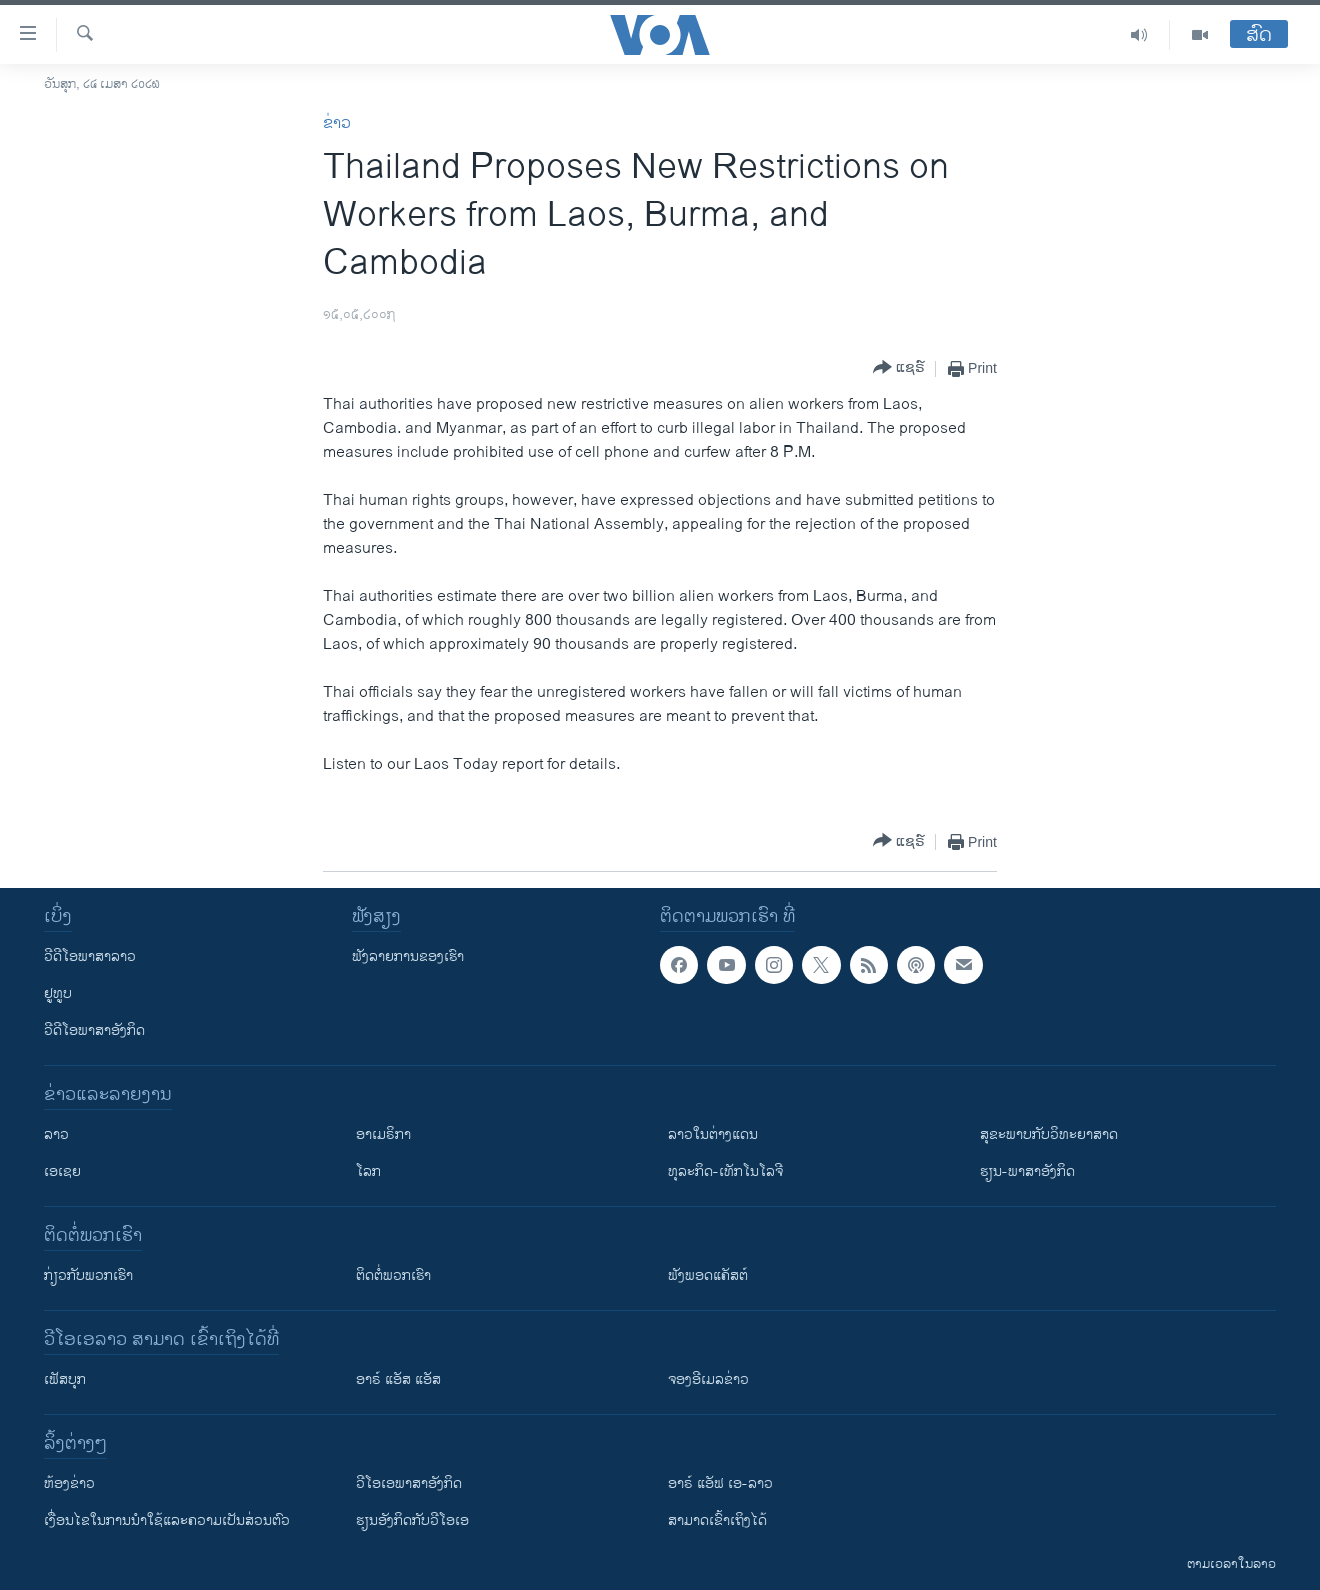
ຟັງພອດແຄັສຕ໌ (708, 1275)
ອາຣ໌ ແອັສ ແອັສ (398, 1379)
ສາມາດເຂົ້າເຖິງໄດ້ (717, 1520)
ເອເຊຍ (62, 1171)
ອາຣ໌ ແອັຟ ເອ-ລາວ (720, 1483)
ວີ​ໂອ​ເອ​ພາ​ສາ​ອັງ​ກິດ (409, 1483)
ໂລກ (368, 1171)
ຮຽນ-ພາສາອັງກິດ (1027, 1171)
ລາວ (56, 1134)
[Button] (899, 368)
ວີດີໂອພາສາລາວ (90, 956)
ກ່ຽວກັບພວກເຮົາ (88, 1275)
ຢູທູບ (58, 993)
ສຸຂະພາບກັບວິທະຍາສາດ (1049, 1134)
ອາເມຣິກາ (383, 1134)
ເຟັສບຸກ (65, 1379)
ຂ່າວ (337, 123)
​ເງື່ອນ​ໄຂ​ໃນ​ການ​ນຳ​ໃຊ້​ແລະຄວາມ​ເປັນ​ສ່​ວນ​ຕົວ (167, 1520)
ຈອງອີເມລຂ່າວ (708, 1379)
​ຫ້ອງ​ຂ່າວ (69, 1483)
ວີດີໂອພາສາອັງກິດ (94, 1030)
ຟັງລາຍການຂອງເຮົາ (408, 956)
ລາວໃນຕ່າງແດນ (713, 1134)
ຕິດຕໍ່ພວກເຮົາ (393, 1275)
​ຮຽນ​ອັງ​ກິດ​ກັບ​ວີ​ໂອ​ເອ (412, 1520)
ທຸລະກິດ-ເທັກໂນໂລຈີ (725, 1171)
